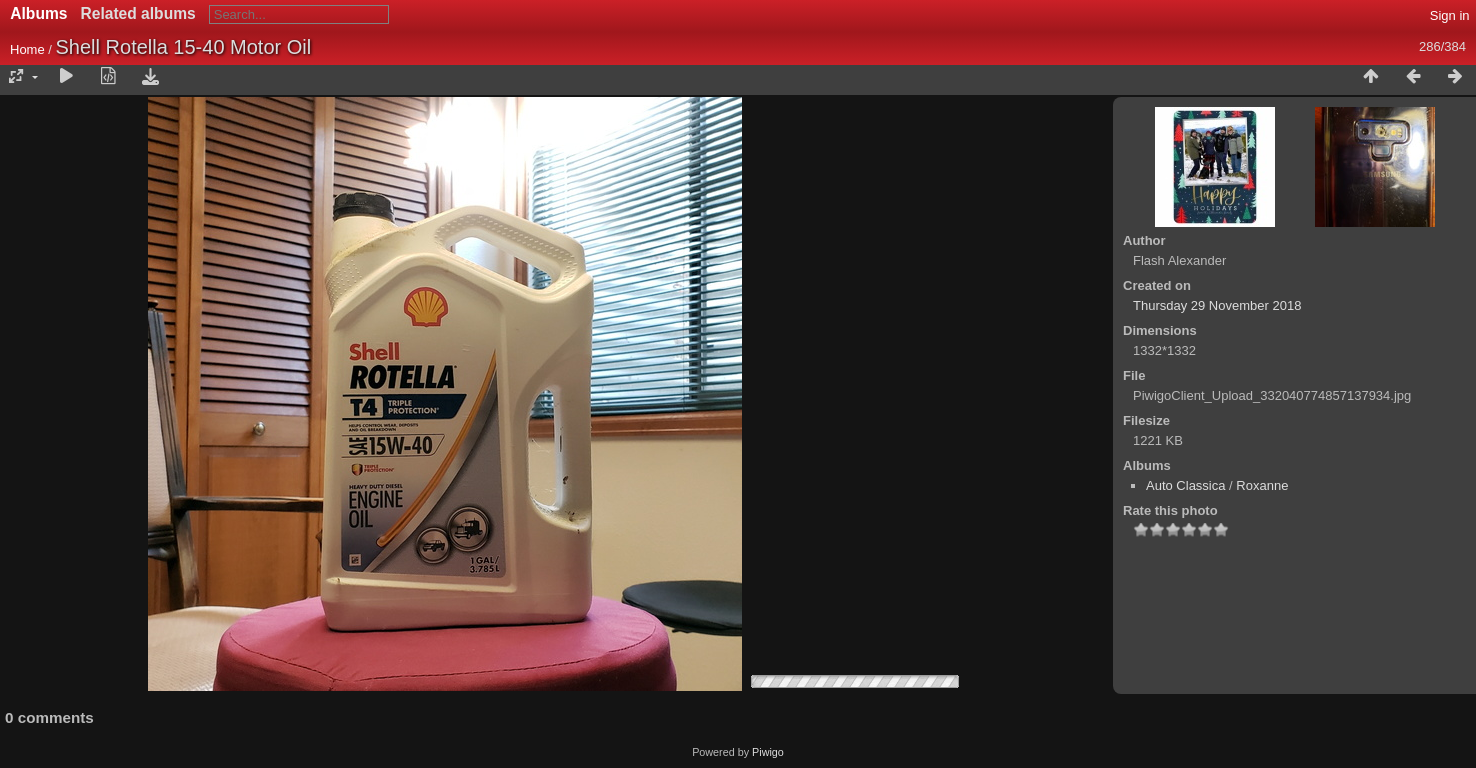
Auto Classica (1185, 485)
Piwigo (768, 752)
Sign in (1450, 15)
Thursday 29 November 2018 (1217, 305)
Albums (38, 13)
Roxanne (1262, 485)
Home (27, 49)
